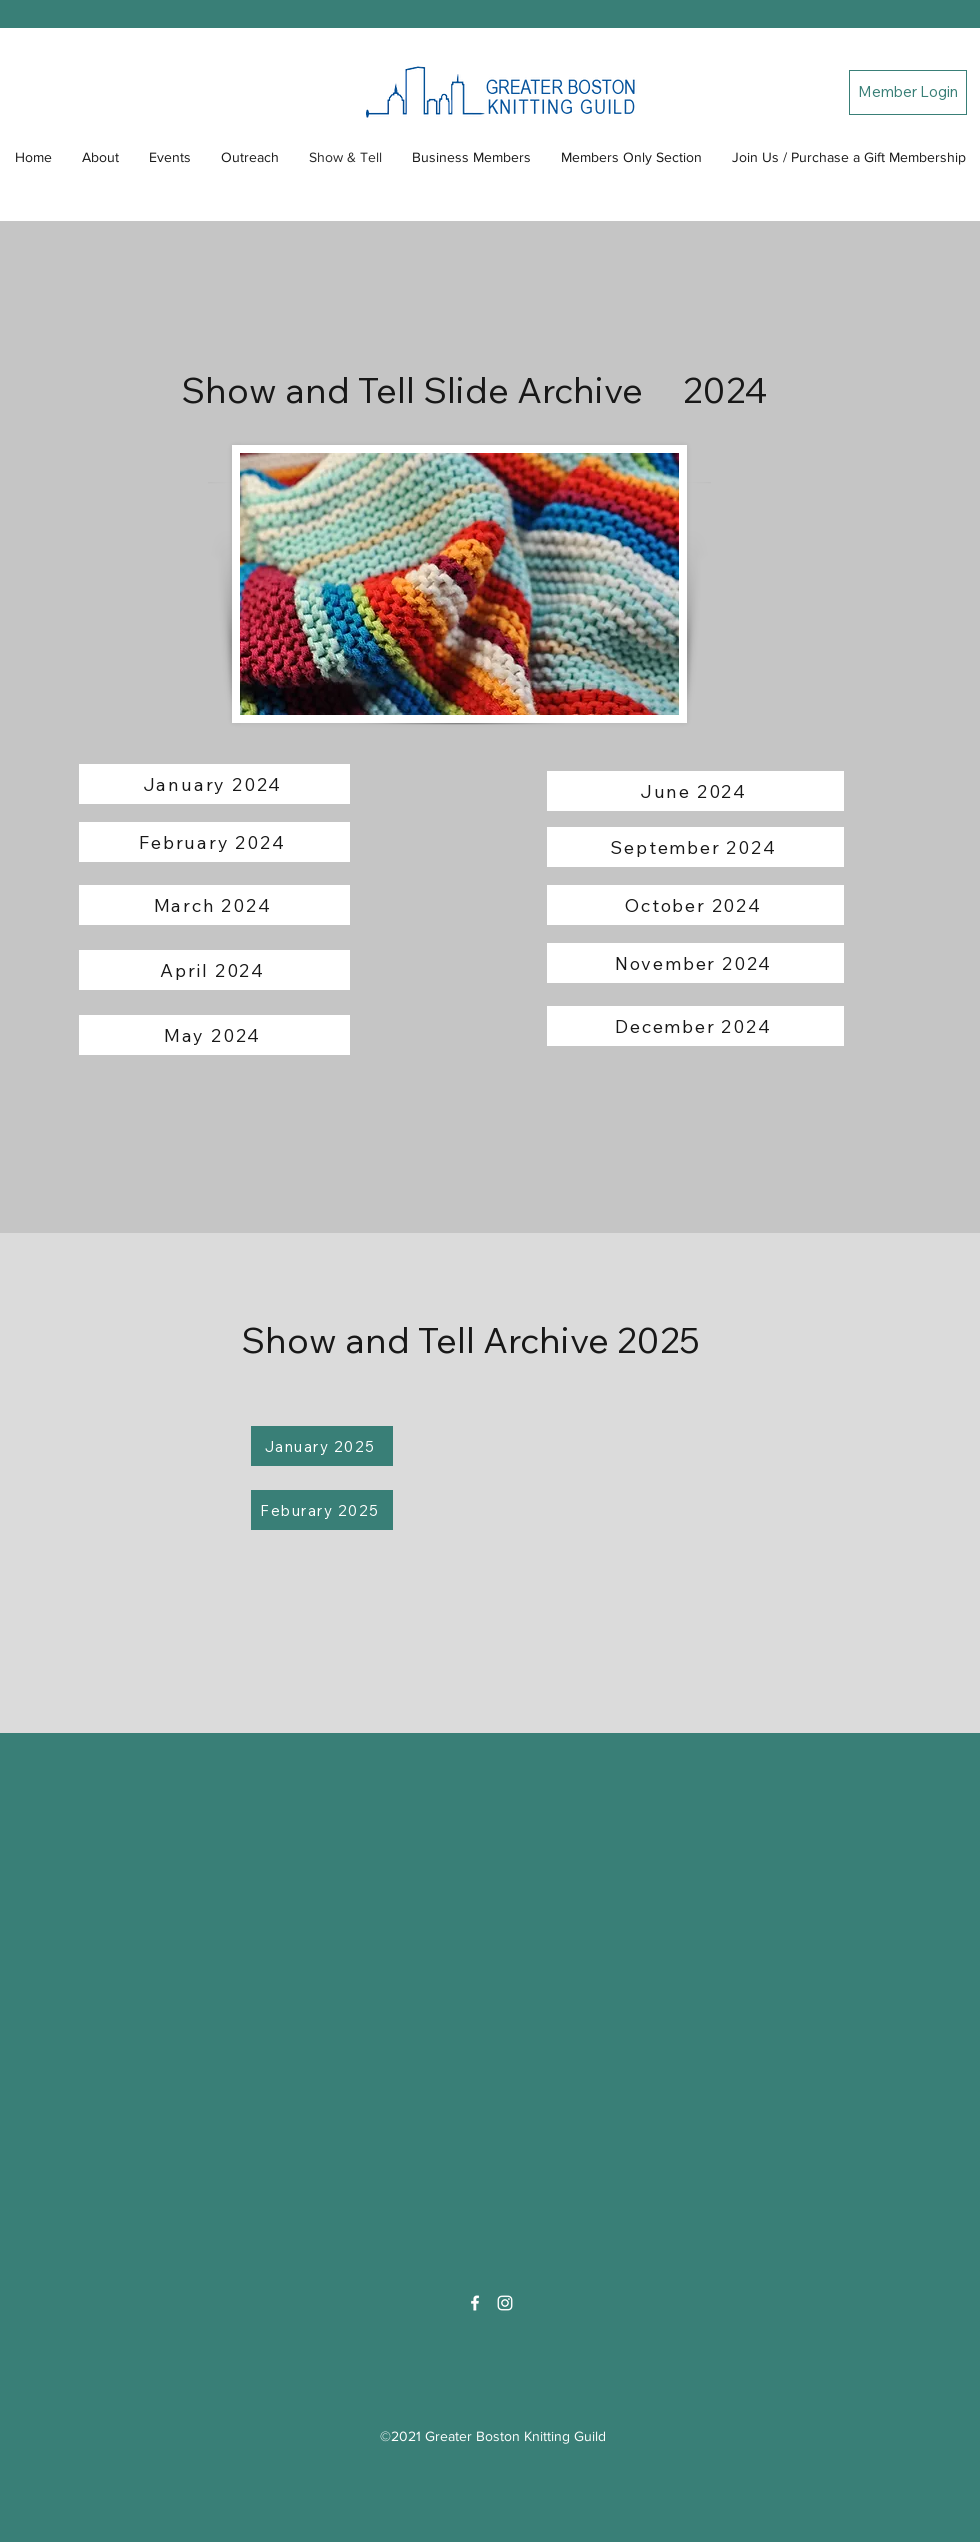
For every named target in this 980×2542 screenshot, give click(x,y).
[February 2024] (214, 842)
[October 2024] (695, 905)
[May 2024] (214, 1035)
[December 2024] (695, 1026)
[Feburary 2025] (322, 1510)
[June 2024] (695, 791)
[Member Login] (908, 92)
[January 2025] (322, 1446)
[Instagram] (505, 2303)
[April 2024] (214, 970)
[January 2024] (214, 784)
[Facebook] (475, 2303)
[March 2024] (214, 905)
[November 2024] (695, 963)
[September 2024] (695, 847)
